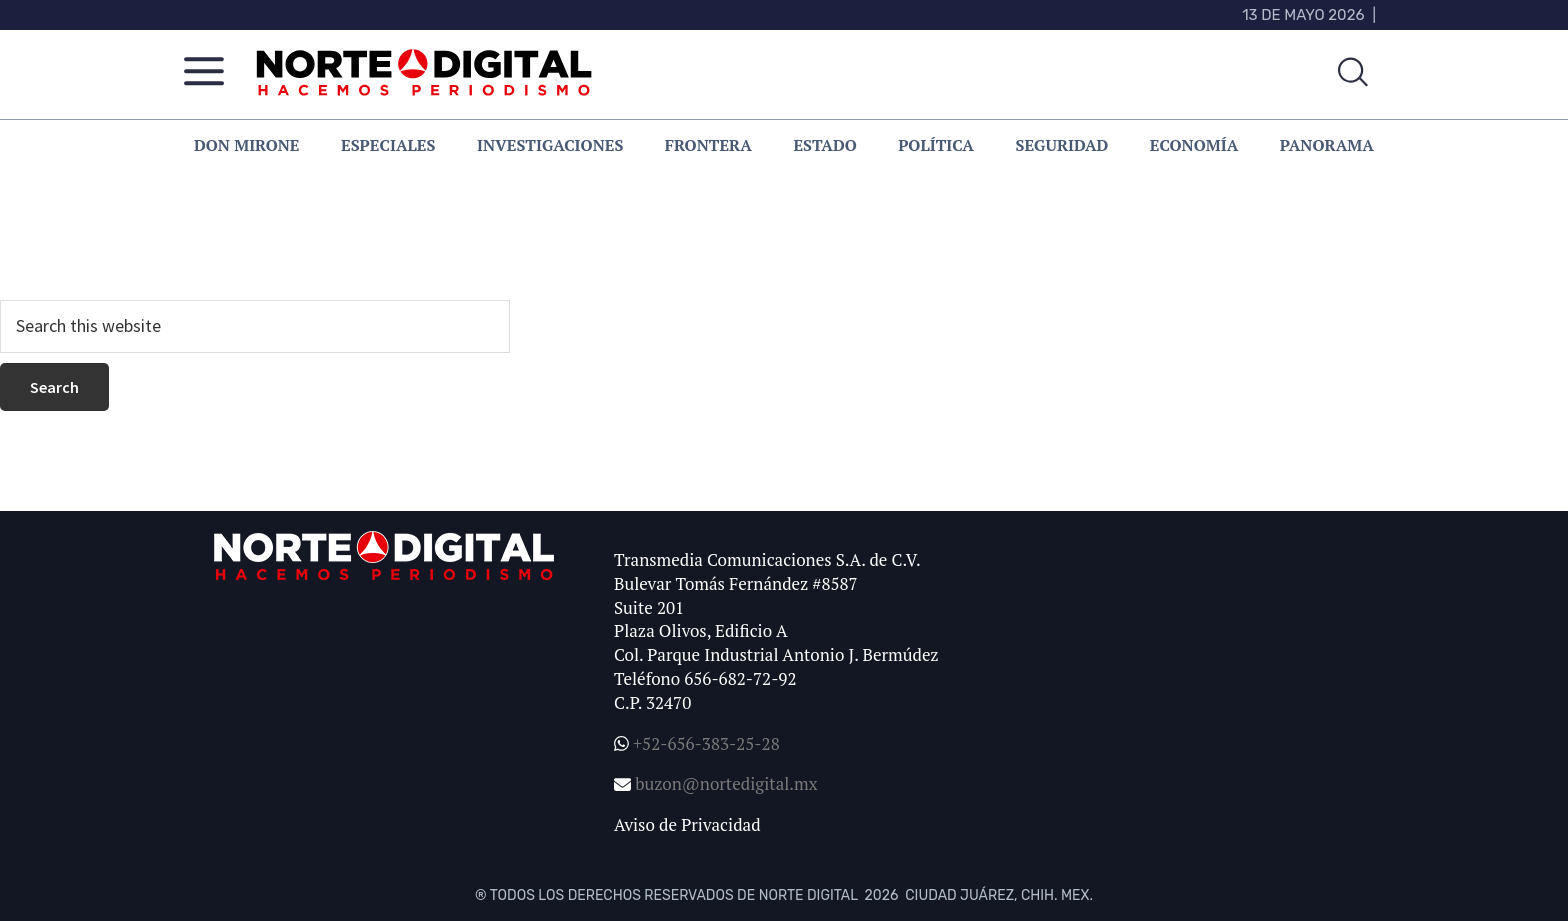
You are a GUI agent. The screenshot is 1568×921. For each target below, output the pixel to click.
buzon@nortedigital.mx (726, 783)
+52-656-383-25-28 (704, 743)
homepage (652, 246)
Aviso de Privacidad (687, 824)
